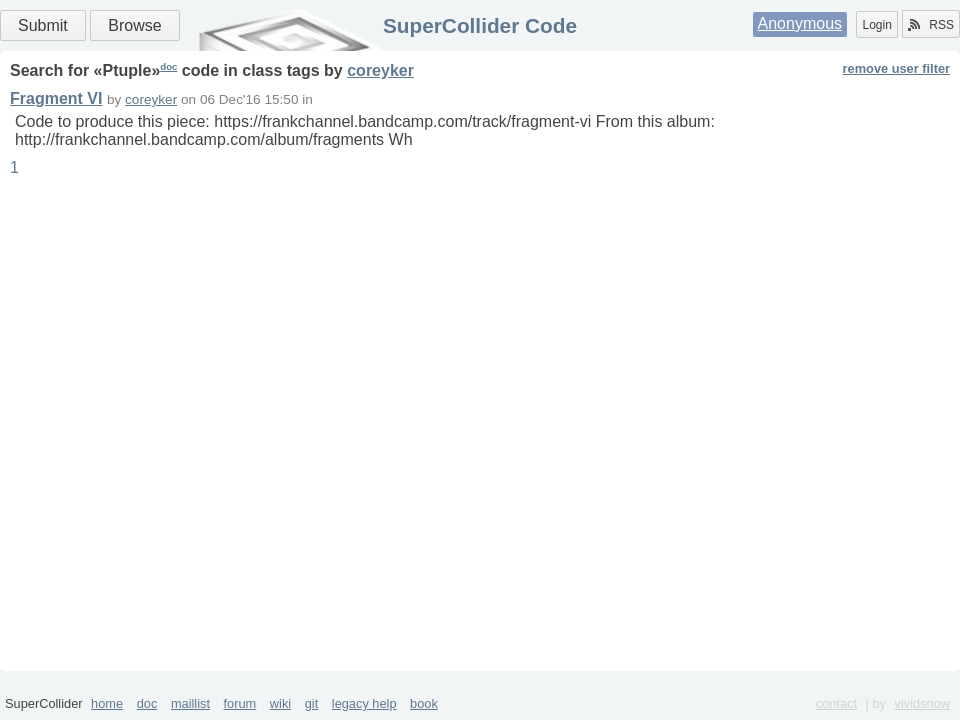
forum (240, 703)
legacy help (364, 703)
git (312, 703)
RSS (931, 25)
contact (836, 703)
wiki (280, 703)
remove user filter (896, 68)
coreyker (380, 70)
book (424, 703)
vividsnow (922, 703)
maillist (190, 703)
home (107, 703)
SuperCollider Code (480, 25)
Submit (43, 25)
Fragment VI (56, 98)
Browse (134, 25)
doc (168, 66)
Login (876, 25)
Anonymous (800, 23)
